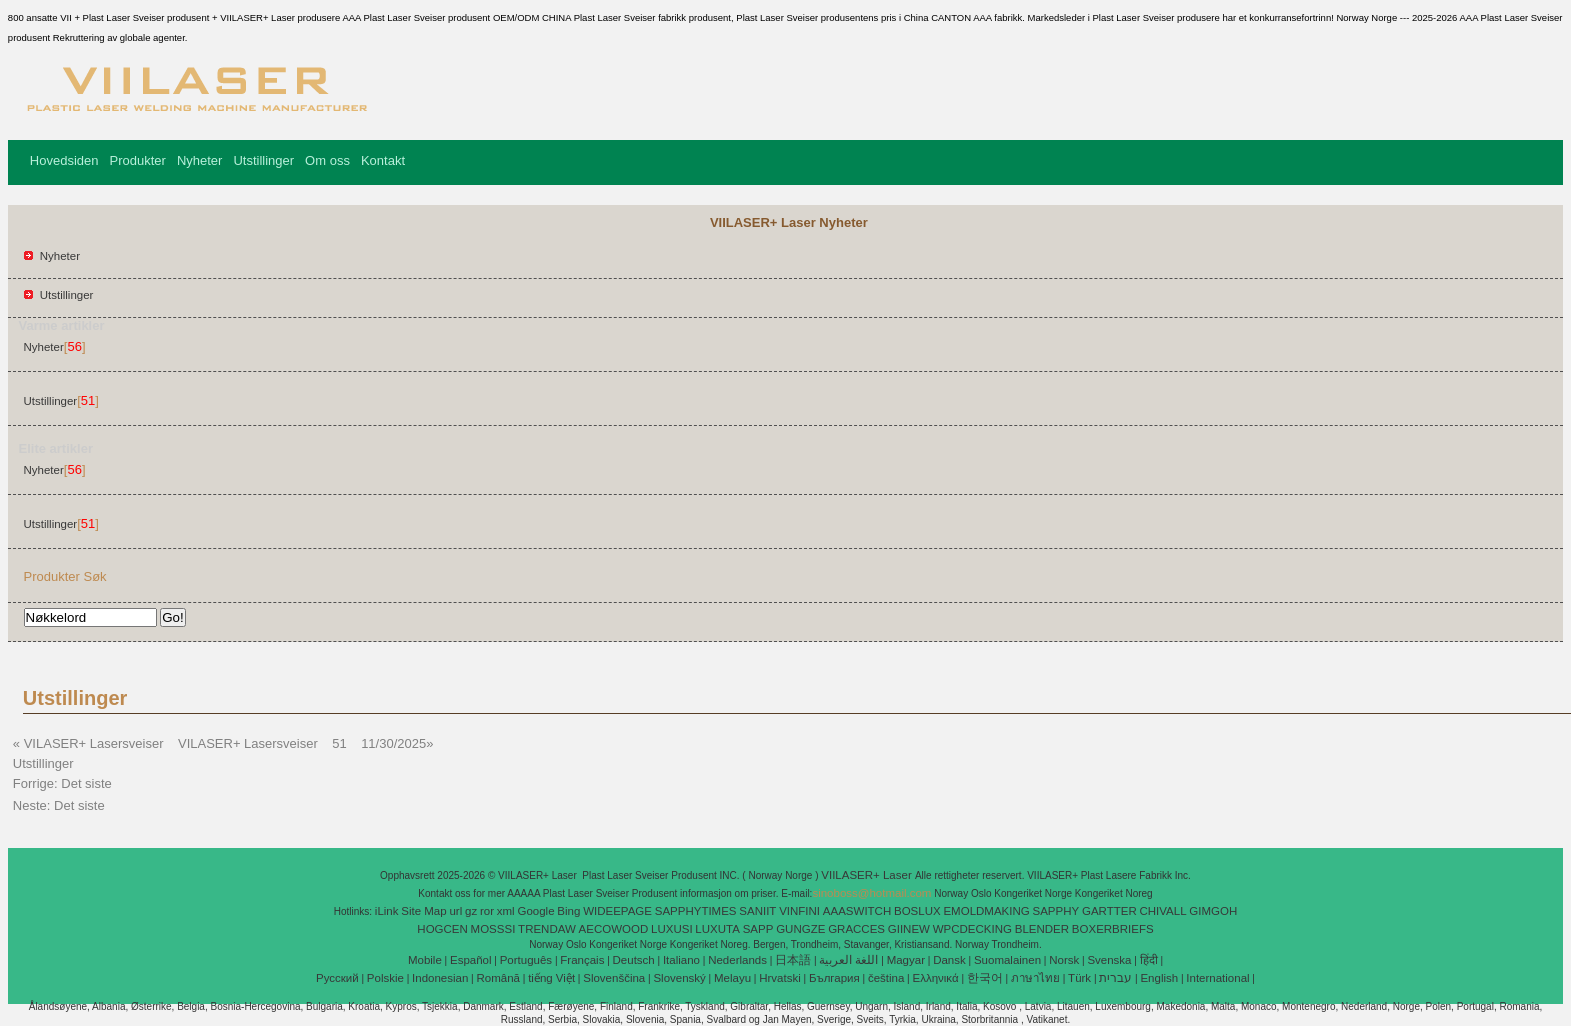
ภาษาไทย (1035, 978)
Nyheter (200, 160)
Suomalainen (1007, 960)
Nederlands (737, 960)
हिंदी (1149, 960)
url (455, 911)
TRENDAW (547, 929)
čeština (886, 978)
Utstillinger (263, 160)
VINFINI (799, 911)
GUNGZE (800, 929)
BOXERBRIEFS (1113, 929)
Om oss (327, 160)
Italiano (681, 960)
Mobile (425, 960)
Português (526, 960)
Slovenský (679, 978)
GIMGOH (1213, 911)
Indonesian (440, 978)
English (1159, 978)
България (834, 978)
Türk (1079, 978)
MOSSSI (493, 929)
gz (471, 911)
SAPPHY (1056, 911)
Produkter (138, 160)
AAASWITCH (857, 911)
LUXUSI (672, 929)
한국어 (985, 978)
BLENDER (1042, 929)
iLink (387, 911)
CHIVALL (1162, 911)
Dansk (949, 960)
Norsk (1064, 960)
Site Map (423, 911)
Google (535, 911)
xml (506, 911)
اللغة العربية (848, 960)
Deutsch (634, 960)
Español (471, 960)
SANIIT (757, 911)
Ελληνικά (936, 978)
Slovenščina (614, 978)
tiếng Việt (551, 978)
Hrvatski (780, 978)
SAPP (758, 929)
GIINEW (909, 929)
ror (487, 911)
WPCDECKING (972, 929)
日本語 (793, 960)
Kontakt (383, 160)
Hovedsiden (64, 160)
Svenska (1109, 960)
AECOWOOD (614, 929)
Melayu (732, 978)
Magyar (906, 960)
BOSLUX (917, 911)
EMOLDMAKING (986, 911)
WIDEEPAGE (617, 911)
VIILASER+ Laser (868, 875)
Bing (568, 911)
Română (498, 978)
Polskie (385, 978)
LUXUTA (717, 929)
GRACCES (856, 929)
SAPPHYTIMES (696, 911)
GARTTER (1109, 911)
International (1217, 978)
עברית (1115, 978)
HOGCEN (442, 929)
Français (582, 960)
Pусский (337, 978)
